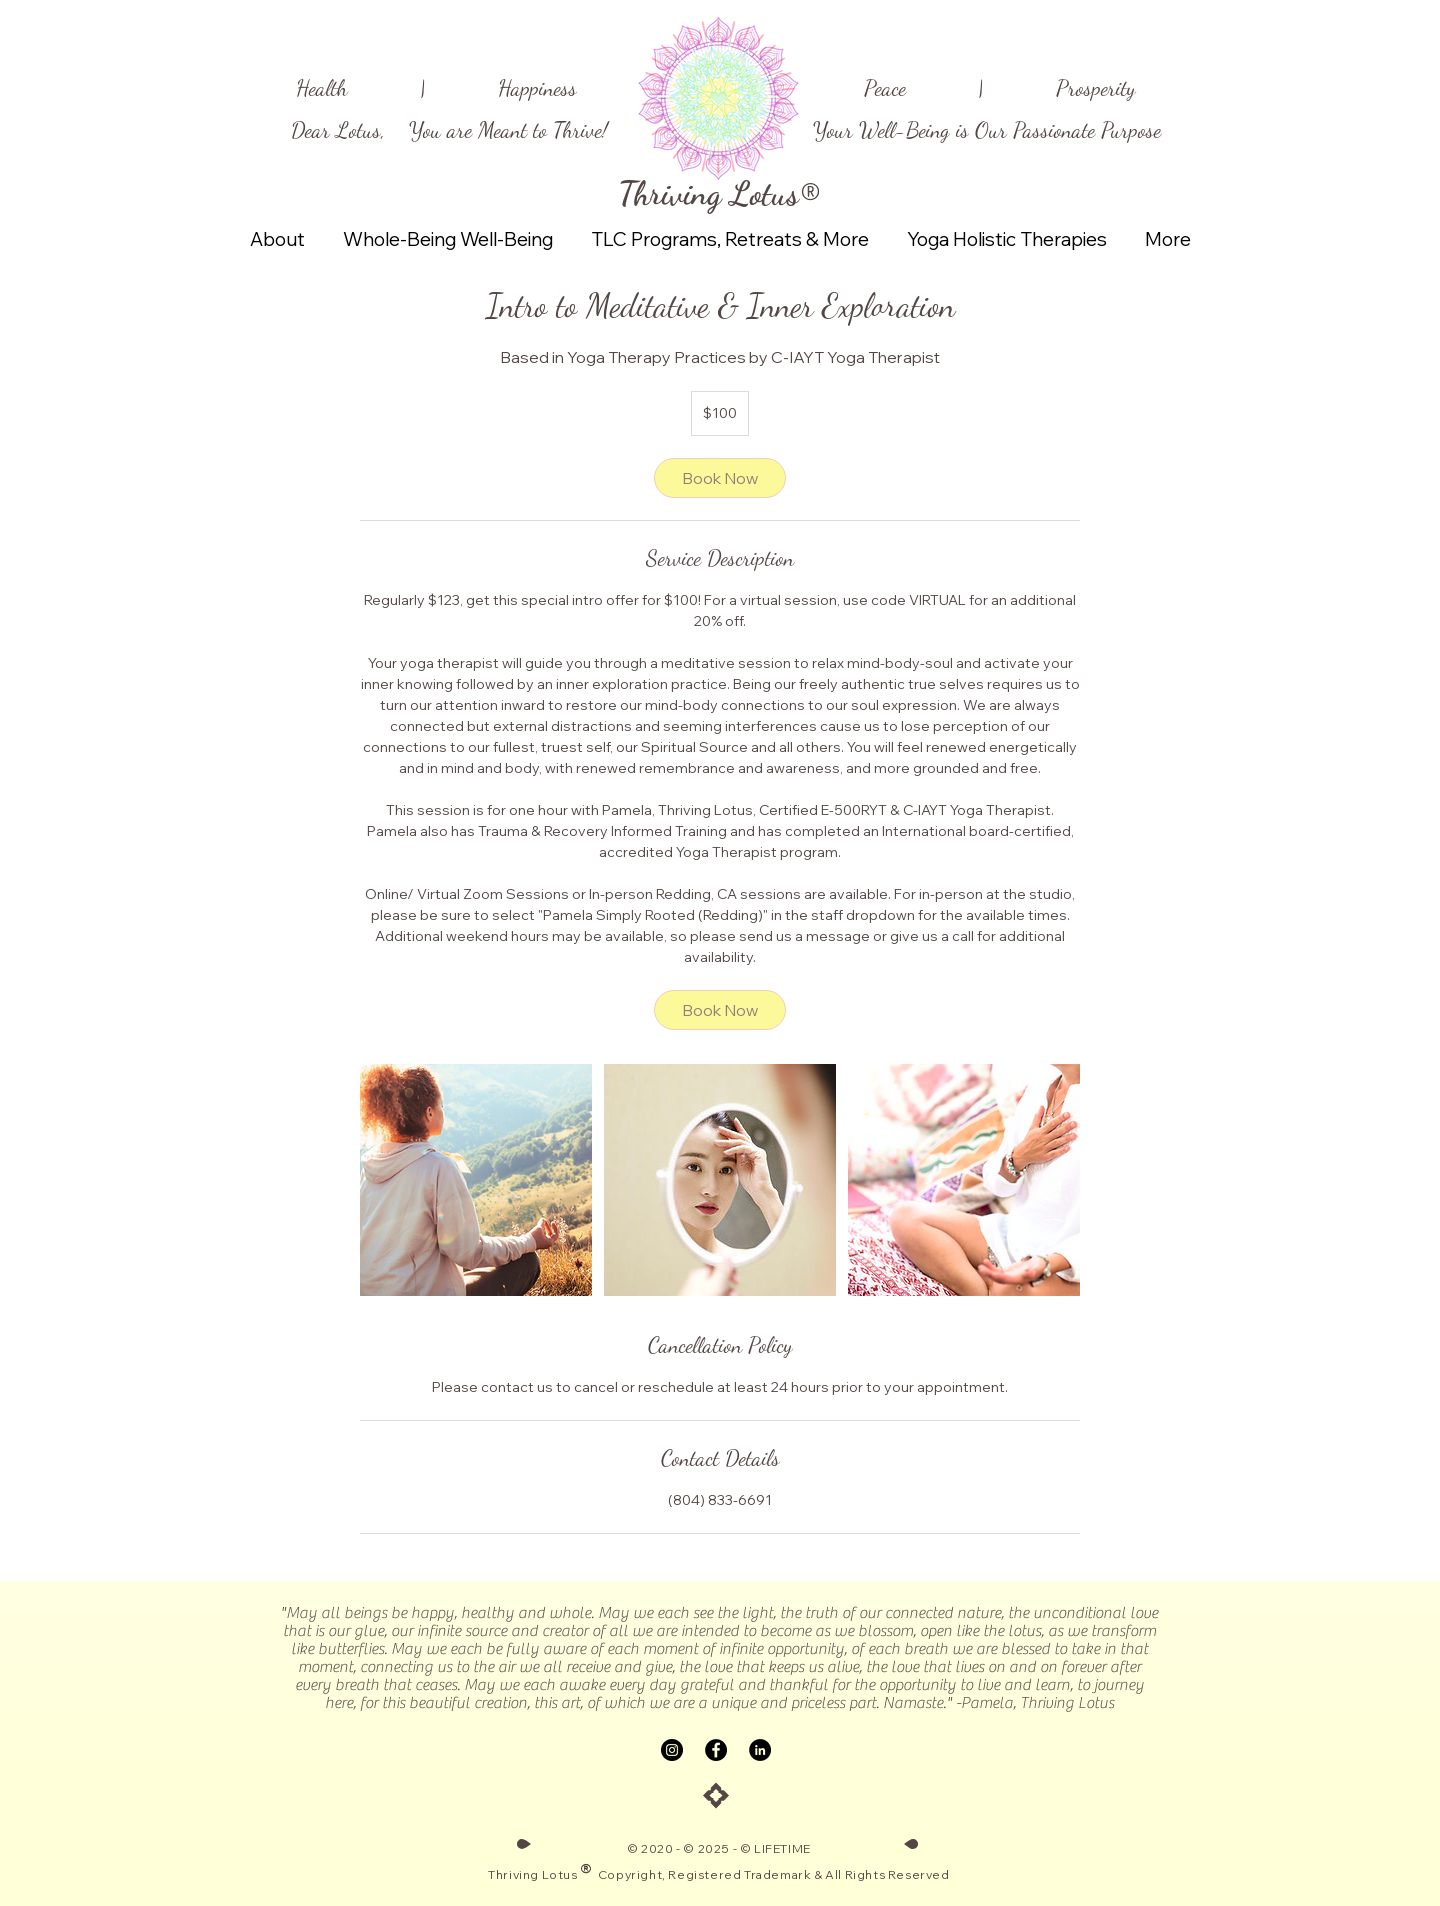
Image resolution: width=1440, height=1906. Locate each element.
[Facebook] (716, 1750)
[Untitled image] (476, 1180)
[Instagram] (672, 1750)
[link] (720, 478)
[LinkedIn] (760, 1750)
